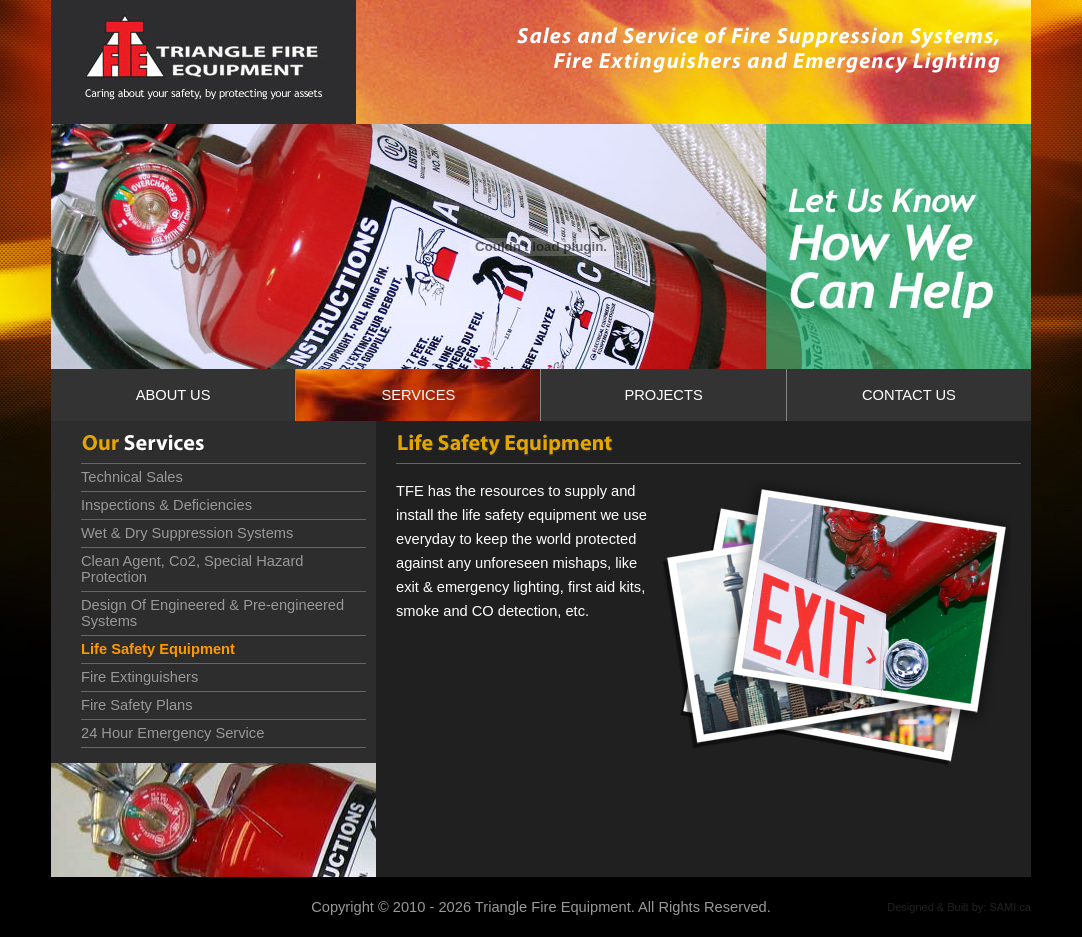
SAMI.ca (1010, 907)
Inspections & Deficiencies (166, 505)
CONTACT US (909, 395)
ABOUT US (173, 395)
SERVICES (418, 395)
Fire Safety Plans (137, 705)
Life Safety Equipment (158, 649)
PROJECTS (663, 395)
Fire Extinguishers (139, 677)
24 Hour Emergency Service (172, 733)
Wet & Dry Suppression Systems (187, 533)
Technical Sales (132, 477)
